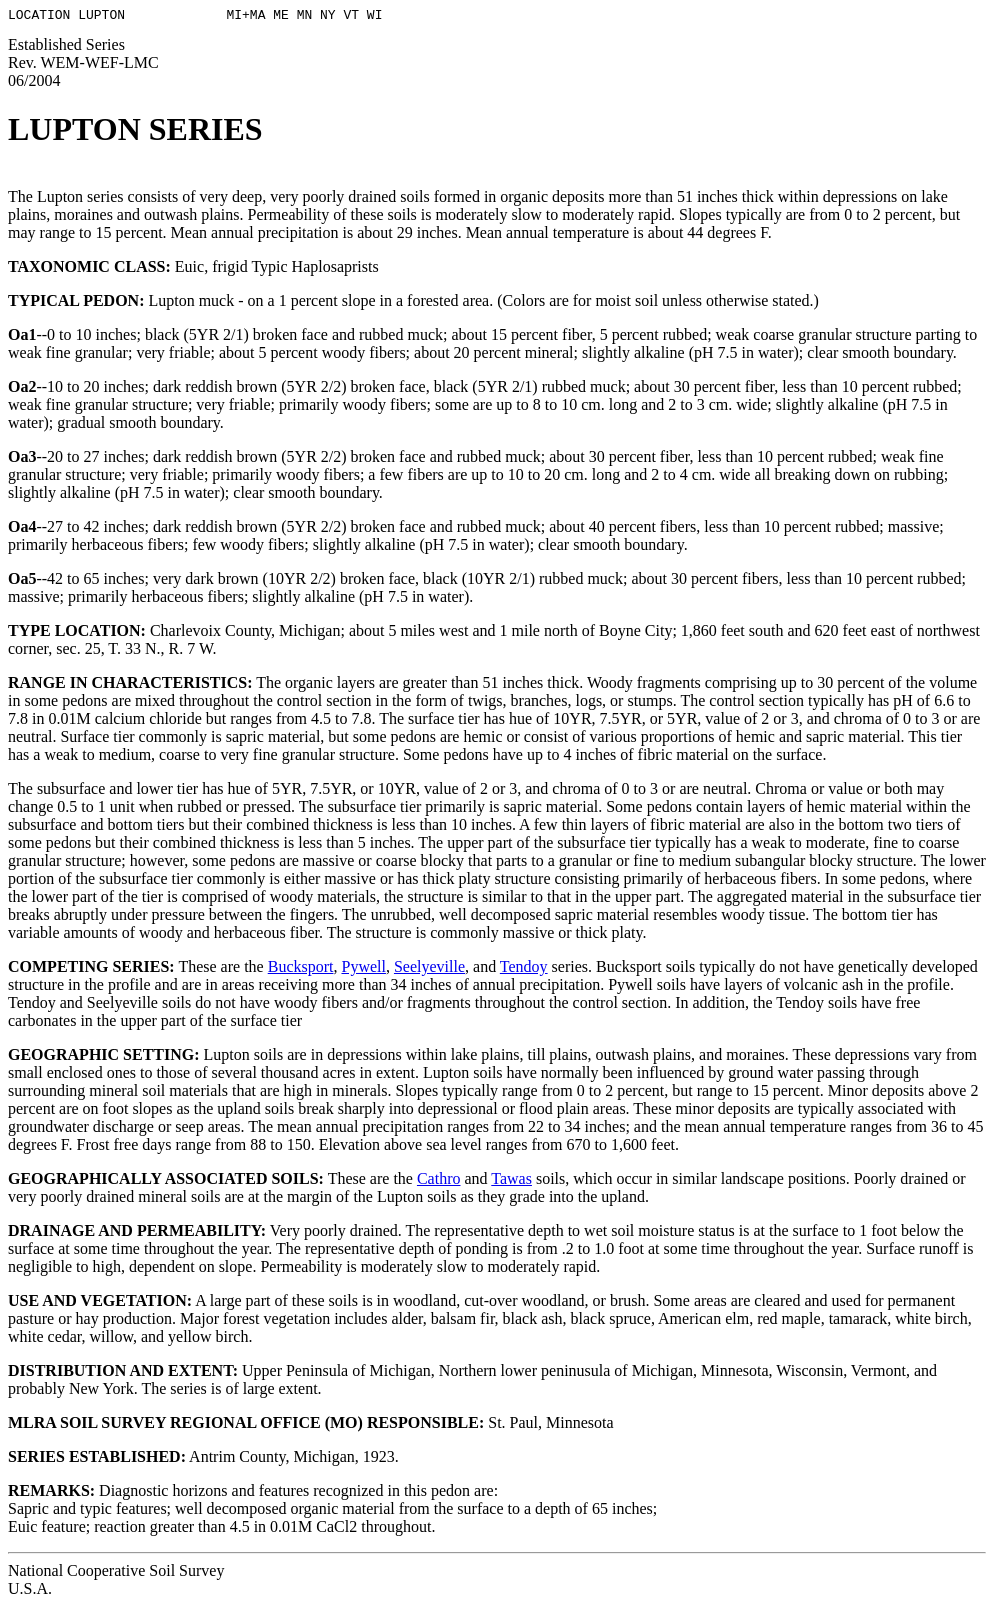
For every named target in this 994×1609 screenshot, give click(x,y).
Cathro (439, 1181)
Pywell (363, 969)
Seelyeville (429, 969)
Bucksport (301, 969)
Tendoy (524, 969)
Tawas (511, 1181)
